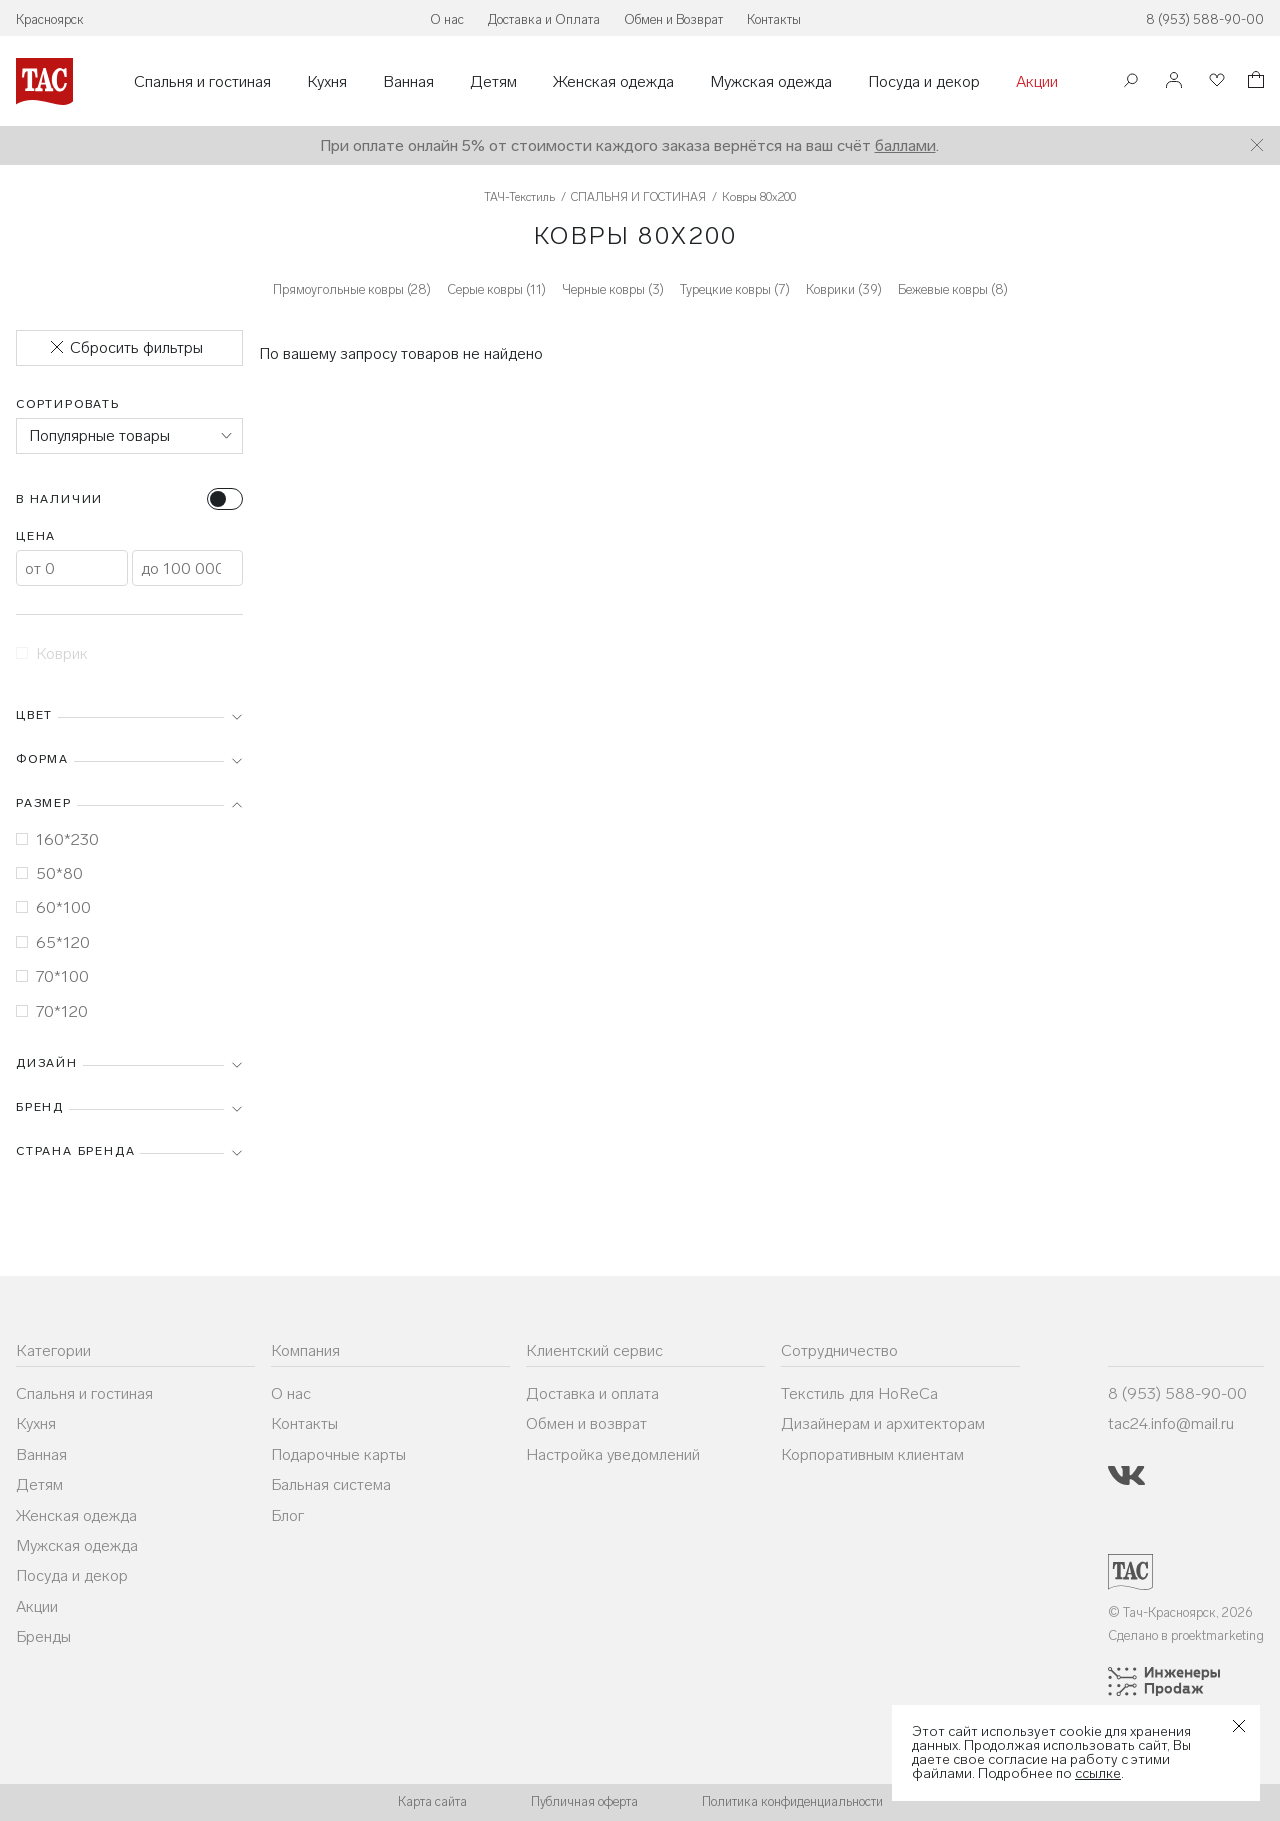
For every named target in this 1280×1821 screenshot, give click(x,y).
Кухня (327, 82)
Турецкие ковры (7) (735, 289)
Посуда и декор (924, 82)
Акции (1037, 82)
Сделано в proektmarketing (1186, 1635)
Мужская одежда (771, 82)
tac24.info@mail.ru (1171, 1423)
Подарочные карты (338, 1454)
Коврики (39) (844, 289)
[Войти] (1174, 81)
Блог (287, 1515)
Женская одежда (613, 82)
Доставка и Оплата (544, 19)
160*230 (57, 839)
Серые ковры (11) (496, 289)
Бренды (43, 1636)
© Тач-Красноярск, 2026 (1180, 1612)
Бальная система (331, 1484)
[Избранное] (1215, 81)
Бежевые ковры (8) (953, 289)
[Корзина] (1254, 82)
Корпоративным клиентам (872, 1454)
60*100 (53, 907)
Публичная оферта (584, 1801)
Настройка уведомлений (613, 1454)
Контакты (774, 19)
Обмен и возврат (586, 1423)
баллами (905, 145)
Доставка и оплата (592, 1393)
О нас (447, 19)
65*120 (53, 942)
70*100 (52, 976)
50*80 (49, 873)
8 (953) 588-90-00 (1205, 19)
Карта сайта (432, 1801)
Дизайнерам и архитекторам (883, 1423)
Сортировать (68, 404)
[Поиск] (1131, 82)
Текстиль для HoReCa (859, 1393)
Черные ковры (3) (613, 289)
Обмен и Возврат (673, 19)
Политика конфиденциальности (792, 1801)
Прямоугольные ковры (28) (352, 289)
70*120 (52, 1011)
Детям (493, 82)
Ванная (408, 82)
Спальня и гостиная (202, 82)
